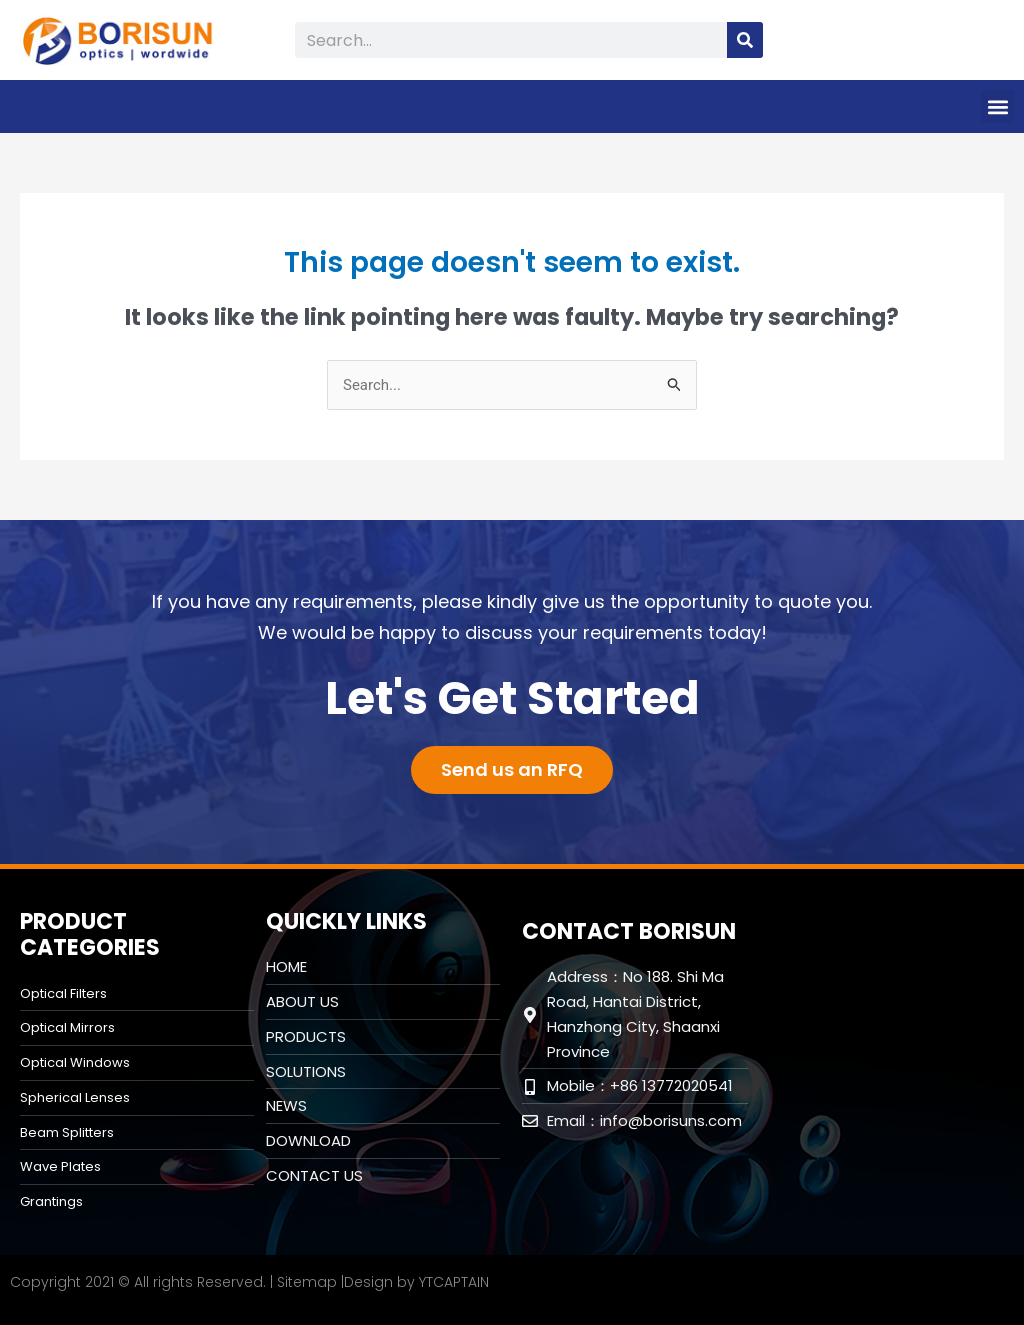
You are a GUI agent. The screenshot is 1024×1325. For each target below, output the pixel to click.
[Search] (745, 40)
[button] (997, 106)
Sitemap (307, 1282)
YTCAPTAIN (454, 1282)
